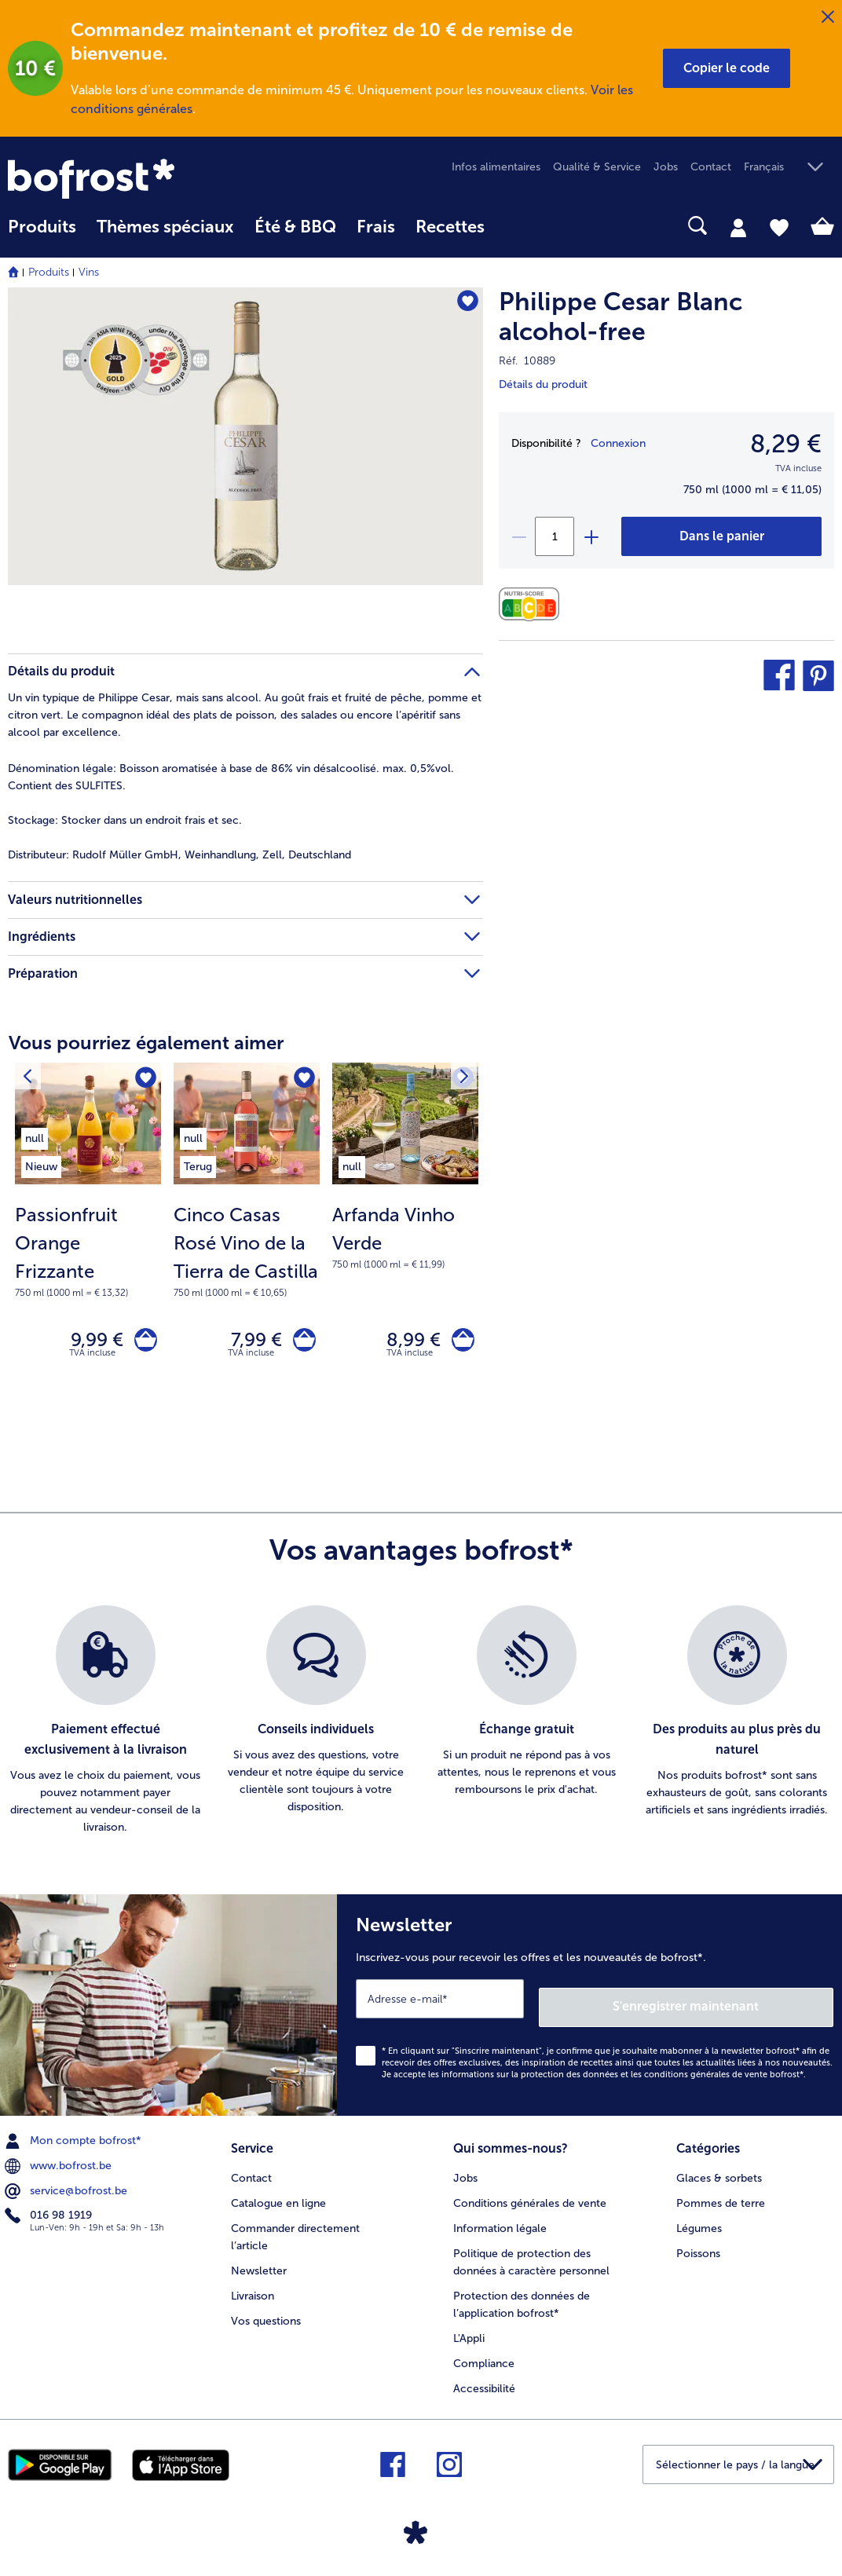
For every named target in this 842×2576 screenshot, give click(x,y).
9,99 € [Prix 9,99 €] (89, 1343)
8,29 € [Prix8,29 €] (786, 444)
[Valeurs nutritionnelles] (533, 604)
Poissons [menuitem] (698, 2248)
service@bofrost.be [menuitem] (67, 2189)
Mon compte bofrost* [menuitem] (74, 2139)
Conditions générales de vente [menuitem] (529, 2198)
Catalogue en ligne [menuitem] (278, 2198)
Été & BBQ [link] (295, 227)
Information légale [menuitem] (500, 2223)
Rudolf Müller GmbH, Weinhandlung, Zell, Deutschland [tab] (179, 855)
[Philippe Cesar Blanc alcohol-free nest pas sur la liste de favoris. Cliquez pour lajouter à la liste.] (464, 304)
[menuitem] (42, 234)
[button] (726, 68)
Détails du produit (543, 384)
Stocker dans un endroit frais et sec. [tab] (125, 820)
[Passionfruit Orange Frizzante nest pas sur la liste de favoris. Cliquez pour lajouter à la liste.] (144, 1079)
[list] (421, 1727)
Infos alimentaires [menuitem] (496, 167)
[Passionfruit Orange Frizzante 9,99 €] (88, 1240)
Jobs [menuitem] (665, 167)
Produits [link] (42, 227)
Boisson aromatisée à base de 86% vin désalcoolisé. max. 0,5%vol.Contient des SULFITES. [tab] (231, 777)
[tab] (738, 227)
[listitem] (41, 1136)
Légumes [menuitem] (699, 2223)
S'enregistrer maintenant (740, 2005)
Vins (89, 272)
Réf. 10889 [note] (527, 361)
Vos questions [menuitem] (266, 2315)
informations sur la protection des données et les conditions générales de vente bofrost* (622, 2073)
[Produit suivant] (30, 1079)
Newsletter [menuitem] (259, 2265)
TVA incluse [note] (92, 1360)
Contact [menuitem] (710, 167)
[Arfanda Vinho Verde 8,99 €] (405, 1240)
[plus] (591, 536)
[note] (88, 1250)
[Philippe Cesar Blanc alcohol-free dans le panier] (721, 536)
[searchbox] (515, 226)
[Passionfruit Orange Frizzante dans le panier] (141, 1343)
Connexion (618, 443)
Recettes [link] (450, 227)
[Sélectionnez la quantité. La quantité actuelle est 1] (554, 536)
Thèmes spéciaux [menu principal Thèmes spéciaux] (165, 227)
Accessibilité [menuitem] (484, 2383)
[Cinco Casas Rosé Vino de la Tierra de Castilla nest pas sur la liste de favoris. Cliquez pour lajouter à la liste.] (303, 1079)
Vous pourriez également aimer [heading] (146, 1042)
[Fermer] (828, 17)
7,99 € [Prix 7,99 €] (248, 1343)
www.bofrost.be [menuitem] (60, 2164)
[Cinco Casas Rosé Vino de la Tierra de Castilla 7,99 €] (247, 1240)
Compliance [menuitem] (483, 2358)
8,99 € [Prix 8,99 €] (406, 1343)
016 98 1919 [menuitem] (50, 2215)
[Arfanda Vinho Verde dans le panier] (459, 1343)
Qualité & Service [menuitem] (597, 167)
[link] (132, 179)
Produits (48, 272)
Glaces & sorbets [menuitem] (719, 2172)
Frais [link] (376, 227)
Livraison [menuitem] (252, 2290)
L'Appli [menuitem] (469, 2333)
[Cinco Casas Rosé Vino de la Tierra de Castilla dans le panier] (300, 1343)
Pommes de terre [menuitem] (720, 2198)
